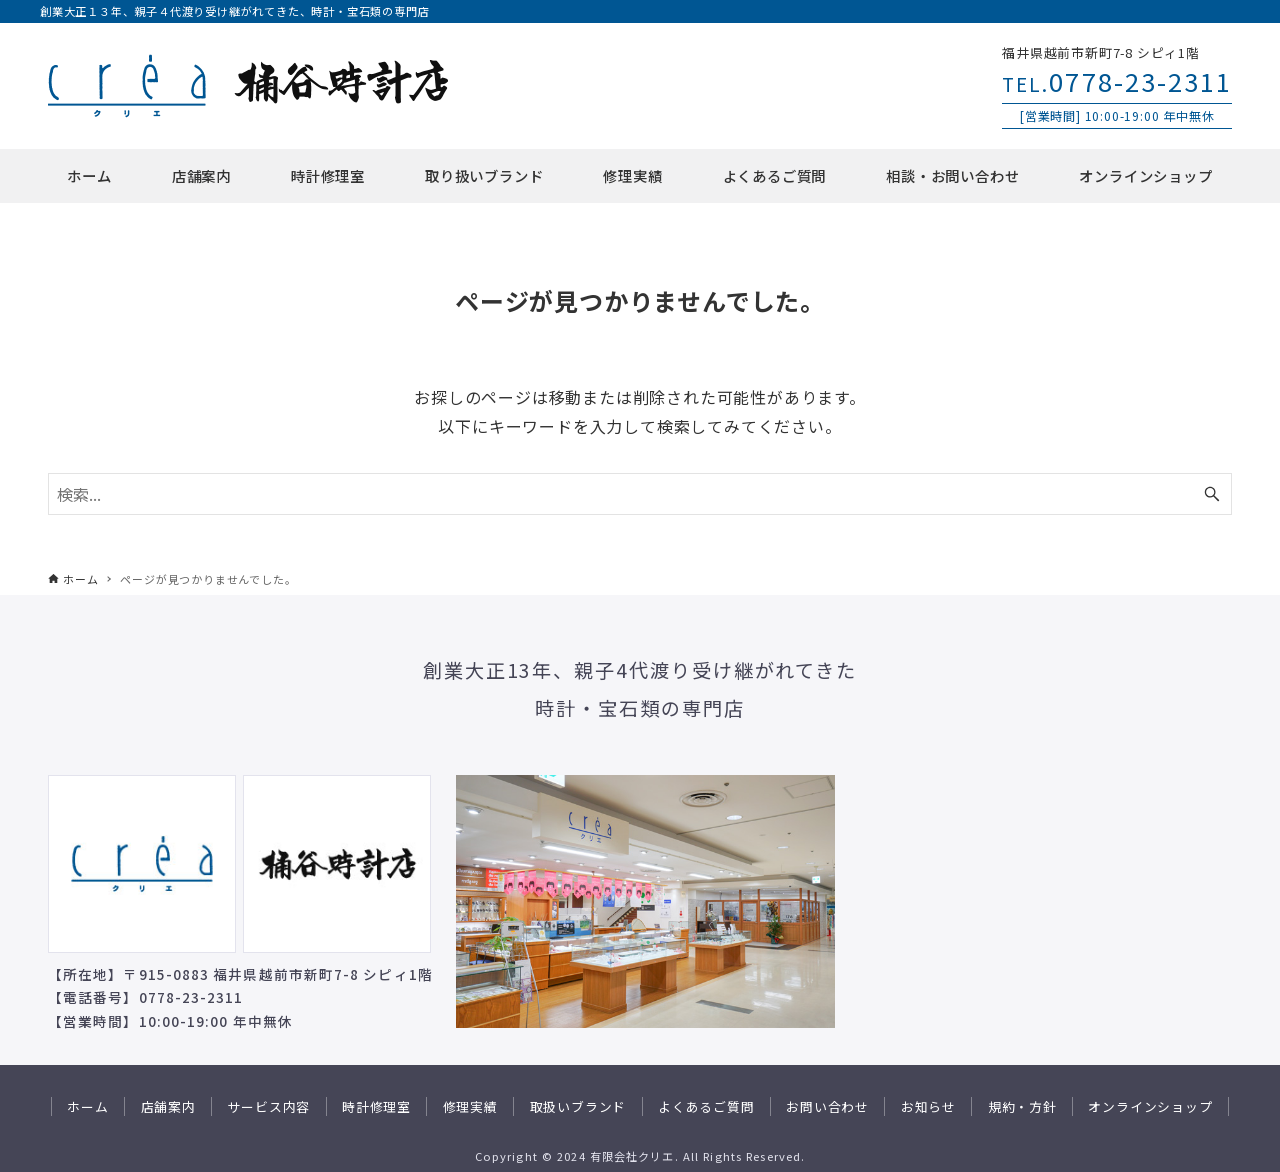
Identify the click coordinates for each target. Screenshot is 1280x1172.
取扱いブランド (578, 1106)
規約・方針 (1022, 1106)
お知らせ (928, 1106)
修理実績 (470, 1106)
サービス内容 (268, 1106)
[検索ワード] (640, 494)
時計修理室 (376, 1106)
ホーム (87, 1106)
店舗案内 (168, 1106)
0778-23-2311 (1117, 80)
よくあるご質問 (706, 1106)
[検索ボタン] (1212, 494)
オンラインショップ (1150, 1106)
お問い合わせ (827, 1106)
